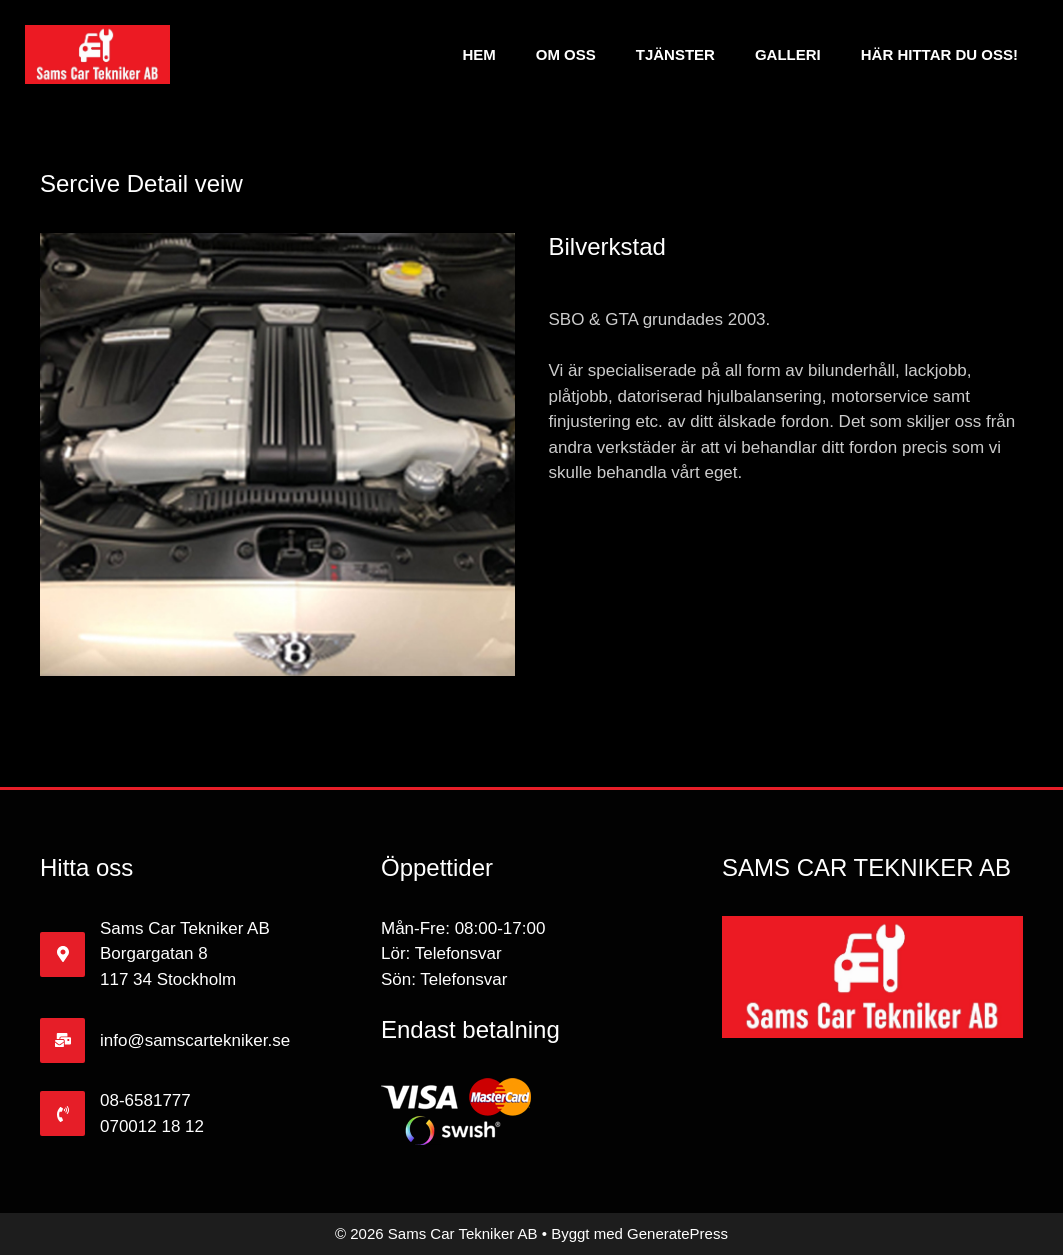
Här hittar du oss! (939, 54)
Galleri (788, 54)
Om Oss (566, 54)
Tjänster (675, 54)
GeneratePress (677, 1233)
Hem (478, 54)
